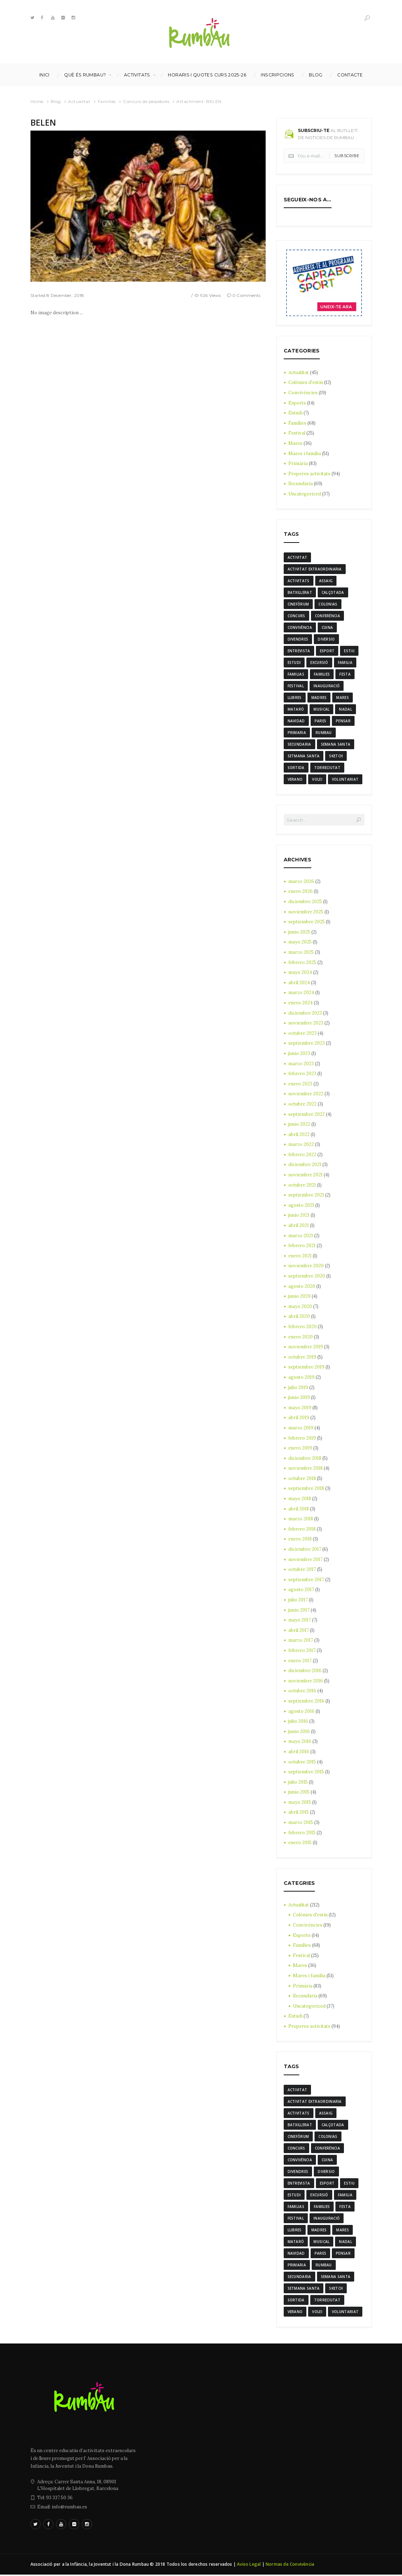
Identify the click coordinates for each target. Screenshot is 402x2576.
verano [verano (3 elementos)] (295, 779)
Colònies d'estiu (305, 382)
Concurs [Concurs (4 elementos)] (296, 615)
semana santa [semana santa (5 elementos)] (336, 744)
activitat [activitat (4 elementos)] (297, 557)
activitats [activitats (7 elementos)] (299, 580)
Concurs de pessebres (146, 101)
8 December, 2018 (65, 295)
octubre (302, 1034)
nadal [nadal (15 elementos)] (345, 709)
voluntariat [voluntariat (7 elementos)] (345, 779)
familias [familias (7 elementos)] (296, 674)
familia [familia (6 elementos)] (345, 662)
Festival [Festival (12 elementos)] (296, 686)
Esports (297, 403)
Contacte (350, 75)
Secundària (300, 484)
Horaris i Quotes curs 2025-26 (207, 75)
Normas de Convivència (290, 2566)
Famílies (107, 101)
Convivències (303, 393)
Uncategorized (304, 494)
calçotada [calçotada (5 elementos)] (333, 592)
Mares (295, 443)
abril (299, 983)
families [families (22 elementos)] (322, 674)
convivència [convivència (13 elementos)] (300, 627)
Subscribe (346, 155)
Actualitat (79, 101)
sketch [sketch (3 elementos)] (336, 756)
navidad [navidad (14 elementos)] (296, 721)
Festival (297, 433)
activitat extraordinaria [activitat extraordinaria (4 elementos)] (315, 569)
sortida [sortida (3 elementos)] (296, 767)
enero (300, 892)
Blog (315, 75)
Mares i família (304, 454)
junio (299, 933)
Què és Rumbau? (85, 75)
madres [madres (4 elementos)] (319, 697)
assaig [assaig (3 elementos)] (326, 580)
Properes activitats (310, 474)
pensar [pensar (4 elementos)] (343, 721)
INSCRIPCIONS (277, 75)
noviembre (305, 913)
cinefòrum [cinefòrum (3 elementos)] (298, 604)
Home (37, 101)
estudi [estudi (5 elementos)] (294, 662)
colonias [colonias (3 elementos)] (327, 604)
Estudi (295, 413)
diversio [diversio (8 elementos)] (326, 639)
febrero (302, 963)
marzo (301, 882)
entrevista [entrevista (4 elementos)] (299, 650)
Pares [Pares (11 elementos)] (321, 721)
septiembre (306, 922)
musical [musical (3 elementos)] (321, 709)
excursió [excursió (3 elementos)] (319, 662)
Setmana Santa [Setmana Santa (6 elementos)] (304, 756)
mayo (300, 943)
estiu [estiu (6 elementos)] (349, 650)
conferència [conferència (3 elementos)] (327, 615)
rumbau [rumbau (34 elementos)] (324, 732)
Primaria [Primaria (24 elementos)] (297, 732)
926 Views (210, 295)
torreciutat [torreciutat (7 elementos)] (327, 767)
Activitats (137, 75)
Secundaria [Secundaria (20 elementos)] (299, 744)
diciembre (305, 902)
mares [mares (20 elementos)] (342, 697)
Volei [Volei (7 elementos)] (317, 779)
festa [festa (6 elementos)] (345, 674)
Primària (298, 463)
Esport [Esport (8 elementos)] (327, 650)
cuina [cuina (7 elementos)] (327, 627)
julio (298, 1388)
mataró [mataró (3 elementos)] (296, 709)
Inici (44, 75)
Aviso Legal (249, 2566)
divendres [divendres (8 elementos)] (298, 639)
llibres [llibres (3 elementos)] (295, 697)
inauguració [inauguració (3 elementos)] (326, 686)
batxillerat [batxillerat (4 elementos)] (300, 592)
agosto (301, 1206)
